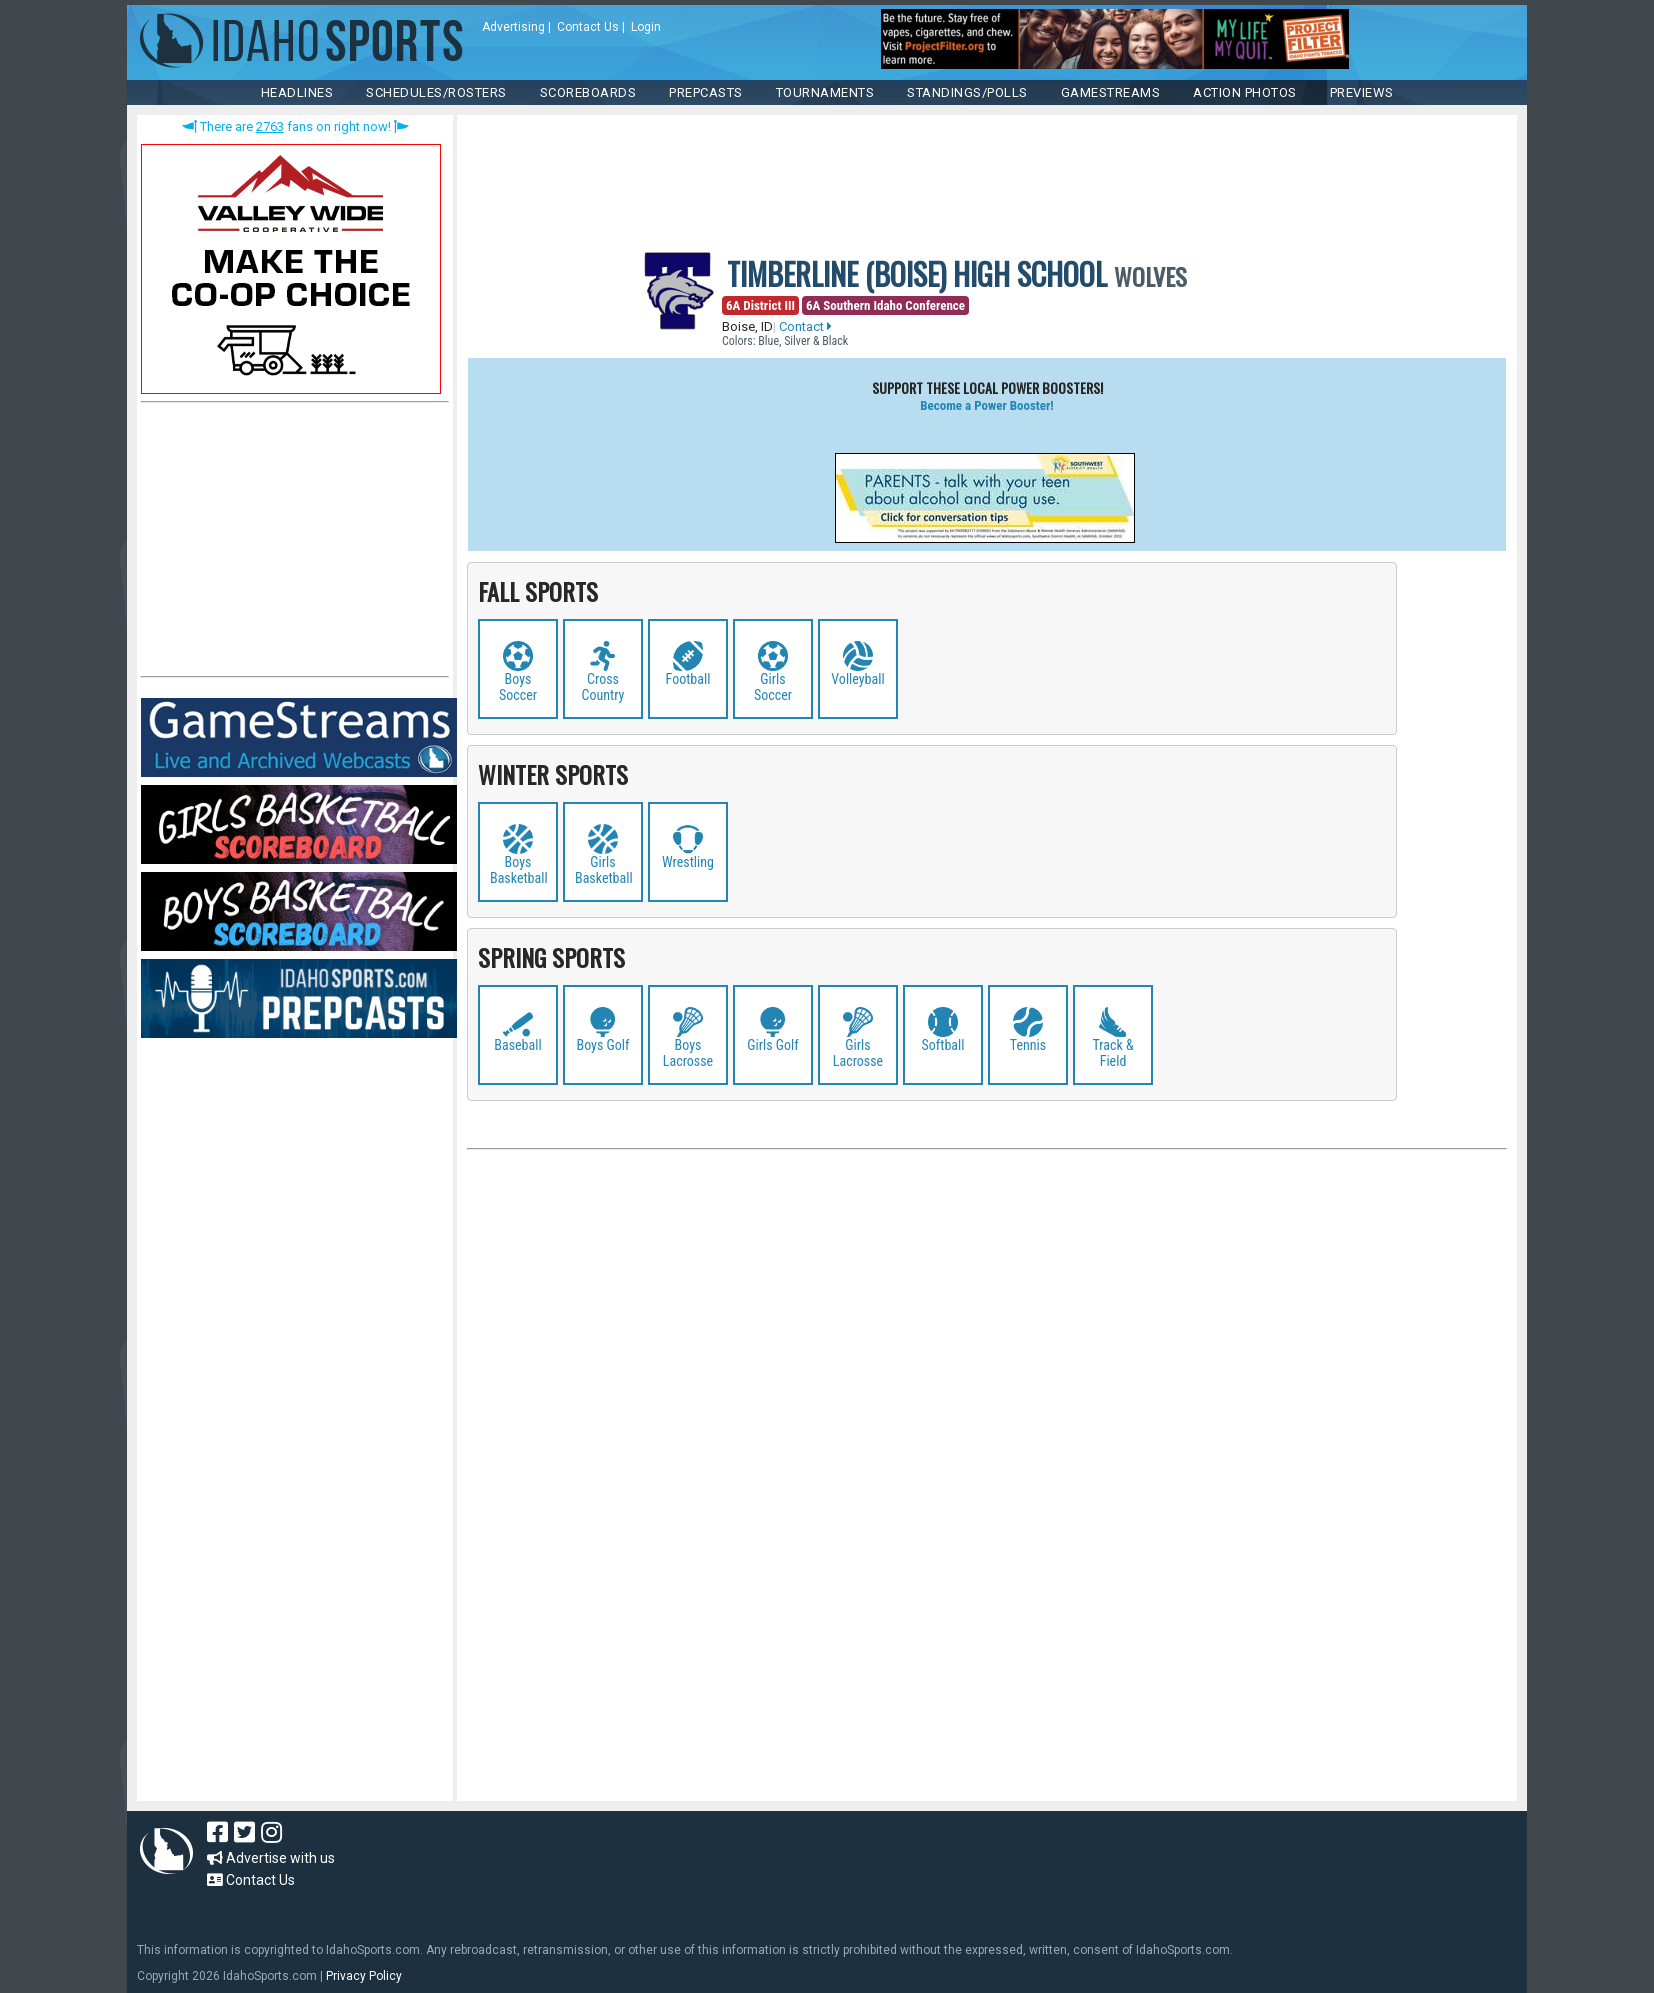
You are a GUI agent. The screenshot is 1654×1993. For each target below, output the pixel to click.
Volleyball (857, 679)
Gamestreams (1111, 92)
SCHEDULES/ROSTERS (436, 92)
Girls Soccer (773, 687)
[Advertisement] (291, 544)
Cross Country (603, 687)
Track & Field (1112, 1053)
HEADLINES (297, 92)
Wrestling (688, 862)
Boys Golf (603, 1045)
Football (688, 679)
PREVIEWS (1362, 92)
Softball (943, 1045)
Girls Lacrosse (858, 1053)
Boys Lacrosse (688, 1053)
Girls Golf (773, 1045)
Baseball (517, 1045)
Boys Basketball (519, 870)
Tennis (1028, 1045)
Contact (805, 326)
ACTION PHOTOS (1245, 92)
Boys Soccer (518, 687)
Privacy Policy (364, 1976)
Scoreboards (588, 92)
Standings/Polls (967, 92)
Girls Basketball (604, 870)
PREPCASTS (706, 92)
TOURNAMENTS (825, 92)
